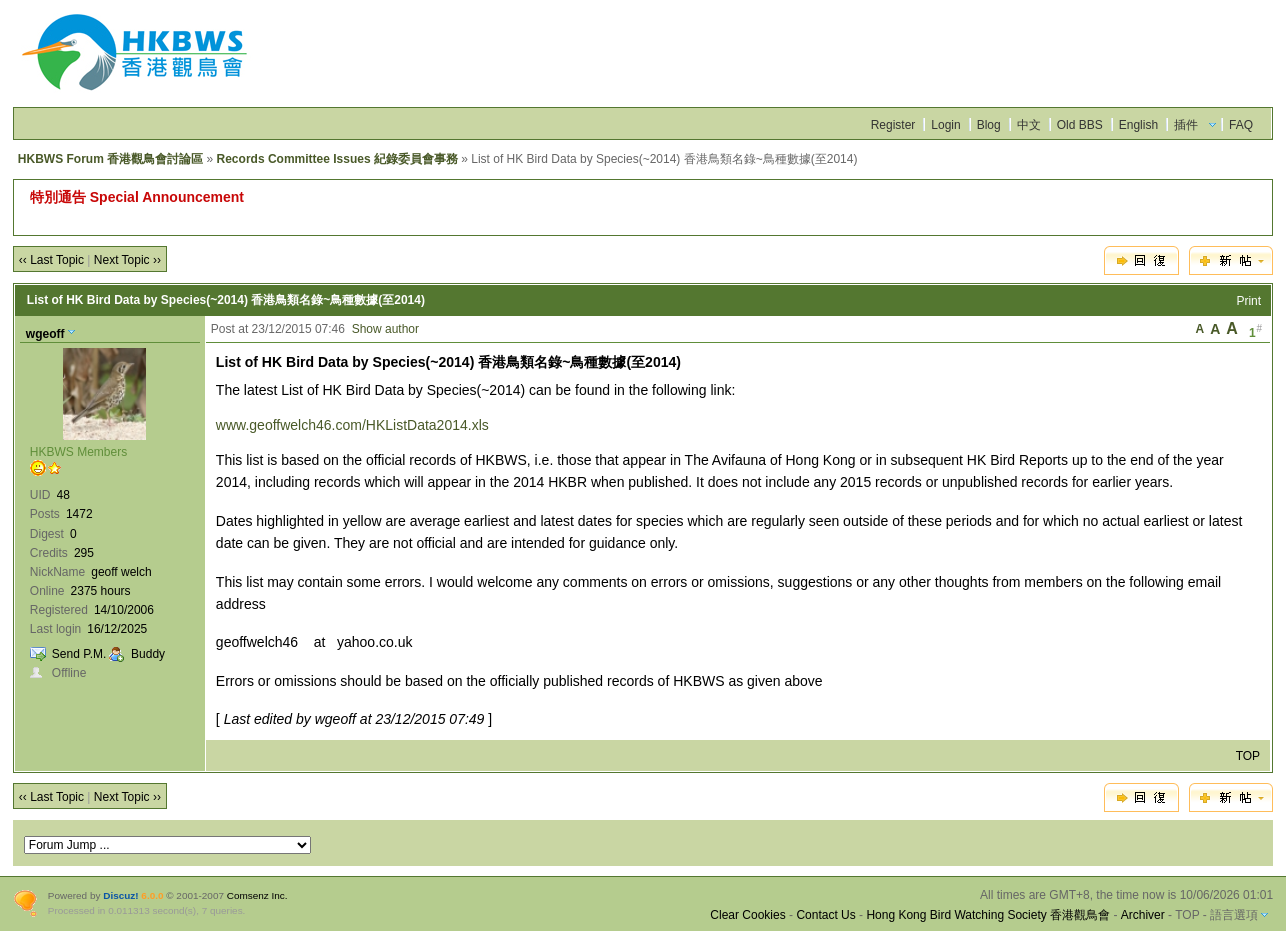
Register (893, 125)
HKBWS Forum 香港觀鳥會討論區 (110, 159)
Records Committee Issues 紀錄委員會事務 (337, 159)
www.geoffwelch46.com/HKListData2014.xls (352, 425)
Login (945, 125)
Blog (989, 125)
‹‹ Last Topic (51, 260)
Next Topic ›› (127, 260)
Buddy (148, 654)
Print (1248, 301)
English (1138, 125)
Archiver (1143, 915)
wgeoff (45, 334)
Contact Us (825, 915)
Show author (385, 329)
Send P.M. (79, 654)
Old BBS (1080, 125)
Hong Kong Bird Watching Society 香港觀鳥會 (988, 915)
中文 (1029, 125)
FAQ (1241, 125)
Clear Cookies (747, 915)
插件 (1186, 125)
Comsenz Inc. (257, 895)
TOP (1248, 756)
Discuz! (120, 895)
